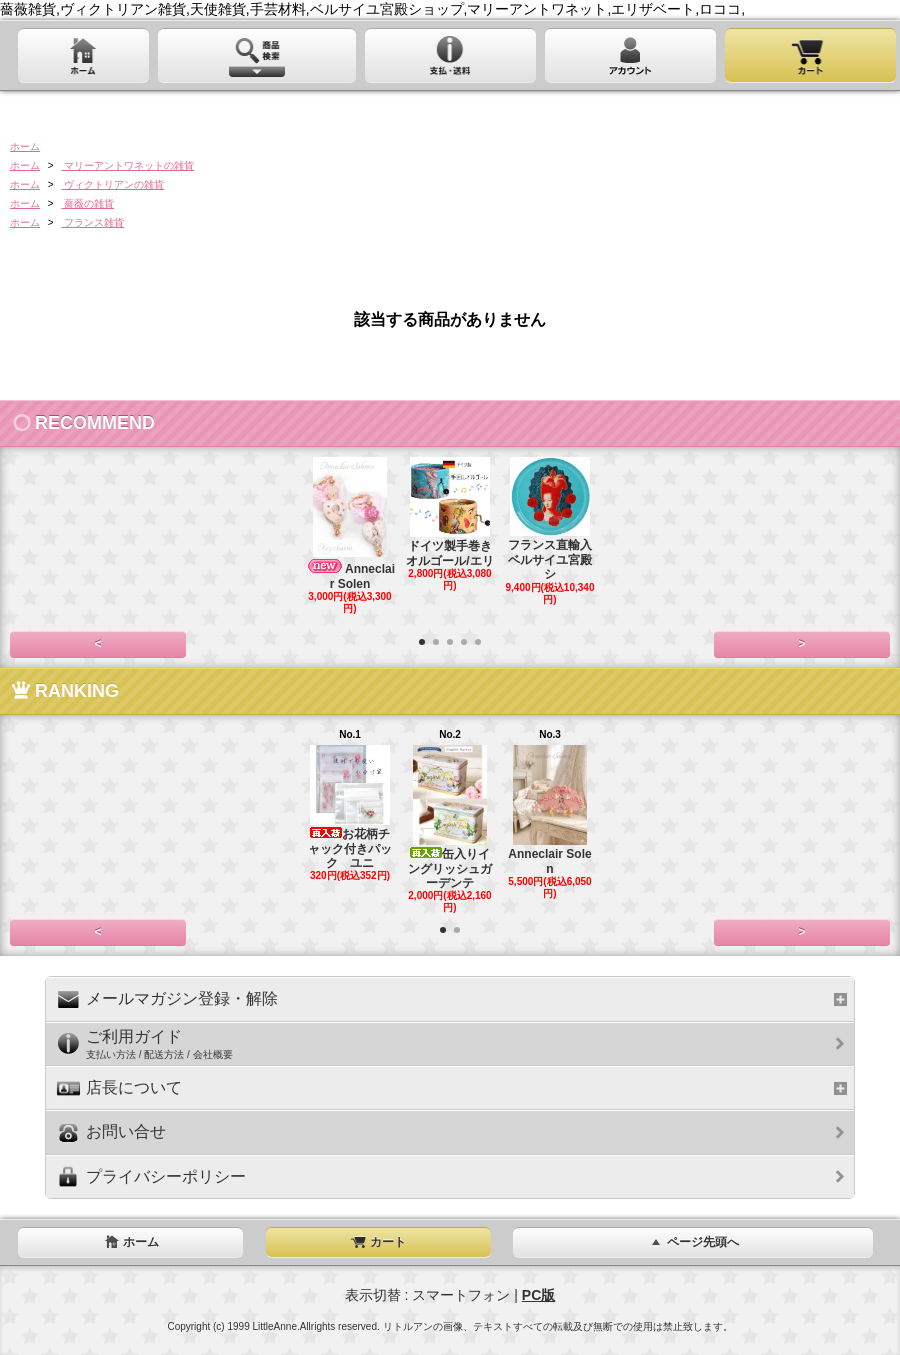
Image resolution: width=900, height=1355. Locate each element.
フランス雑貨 (92, 222)
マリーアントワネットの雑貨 (127, 165)
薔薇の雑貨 (87, 203)
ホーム (25, 146)
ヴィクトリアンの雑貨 (112, 184)
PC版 (538, 1295)
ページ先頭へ (693, 1242)
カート (378, 1242)
